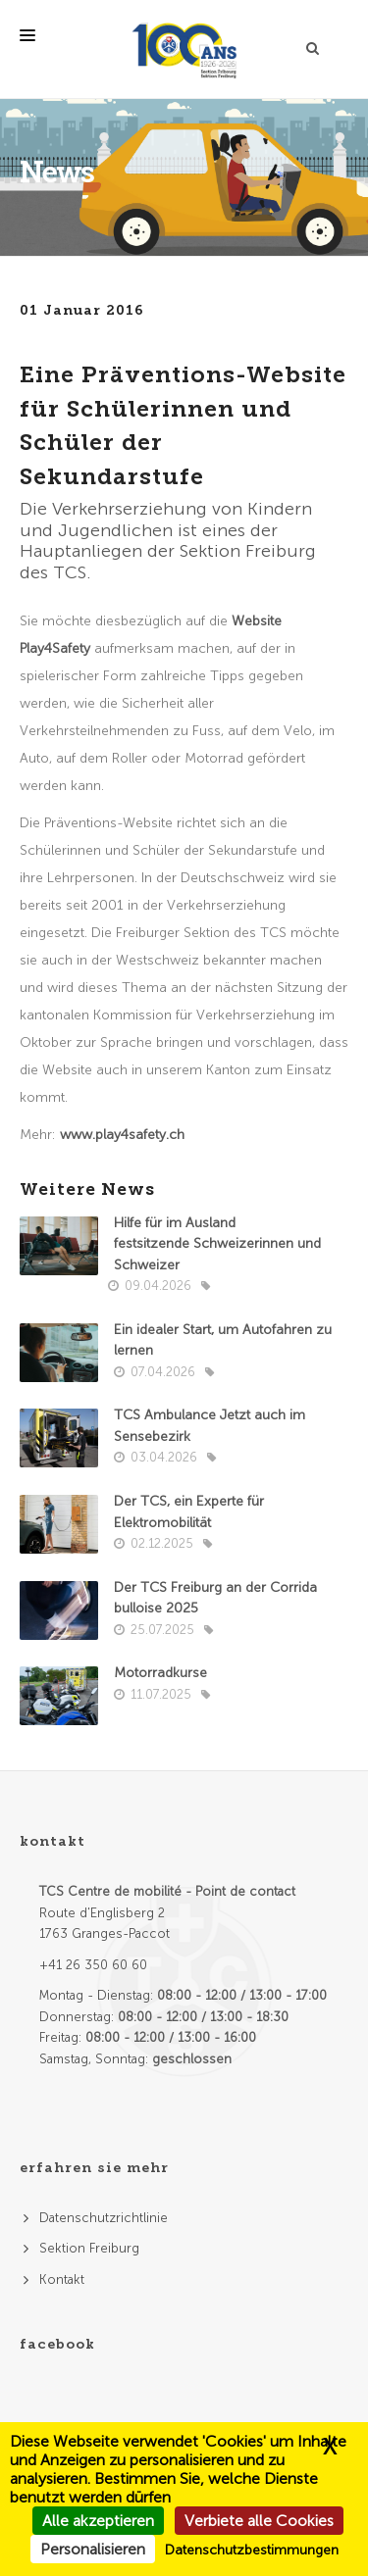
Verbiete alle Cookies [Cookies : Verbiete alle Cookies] (259, 2520)
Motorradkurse (160, 1672)
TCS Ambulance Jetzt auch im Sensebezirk (209, 1426)
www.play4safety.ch (122, 1134)
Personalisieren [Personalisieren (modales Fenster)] (92, 2549)
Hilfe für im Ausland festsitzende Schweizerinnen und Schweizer (217, 1243)
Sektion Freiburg (89, 2248)
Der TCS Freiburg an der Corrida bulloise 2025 (215, 1598)
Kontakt (61, 2279)
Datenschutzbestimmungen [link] (252, 2550)
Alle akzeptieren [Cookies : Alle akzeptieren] (98, 2520)
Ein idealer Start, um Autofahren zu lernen (223, 1340)
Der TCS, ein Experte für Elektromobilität (189, 1512)
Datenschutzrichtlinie (103, 2217)
